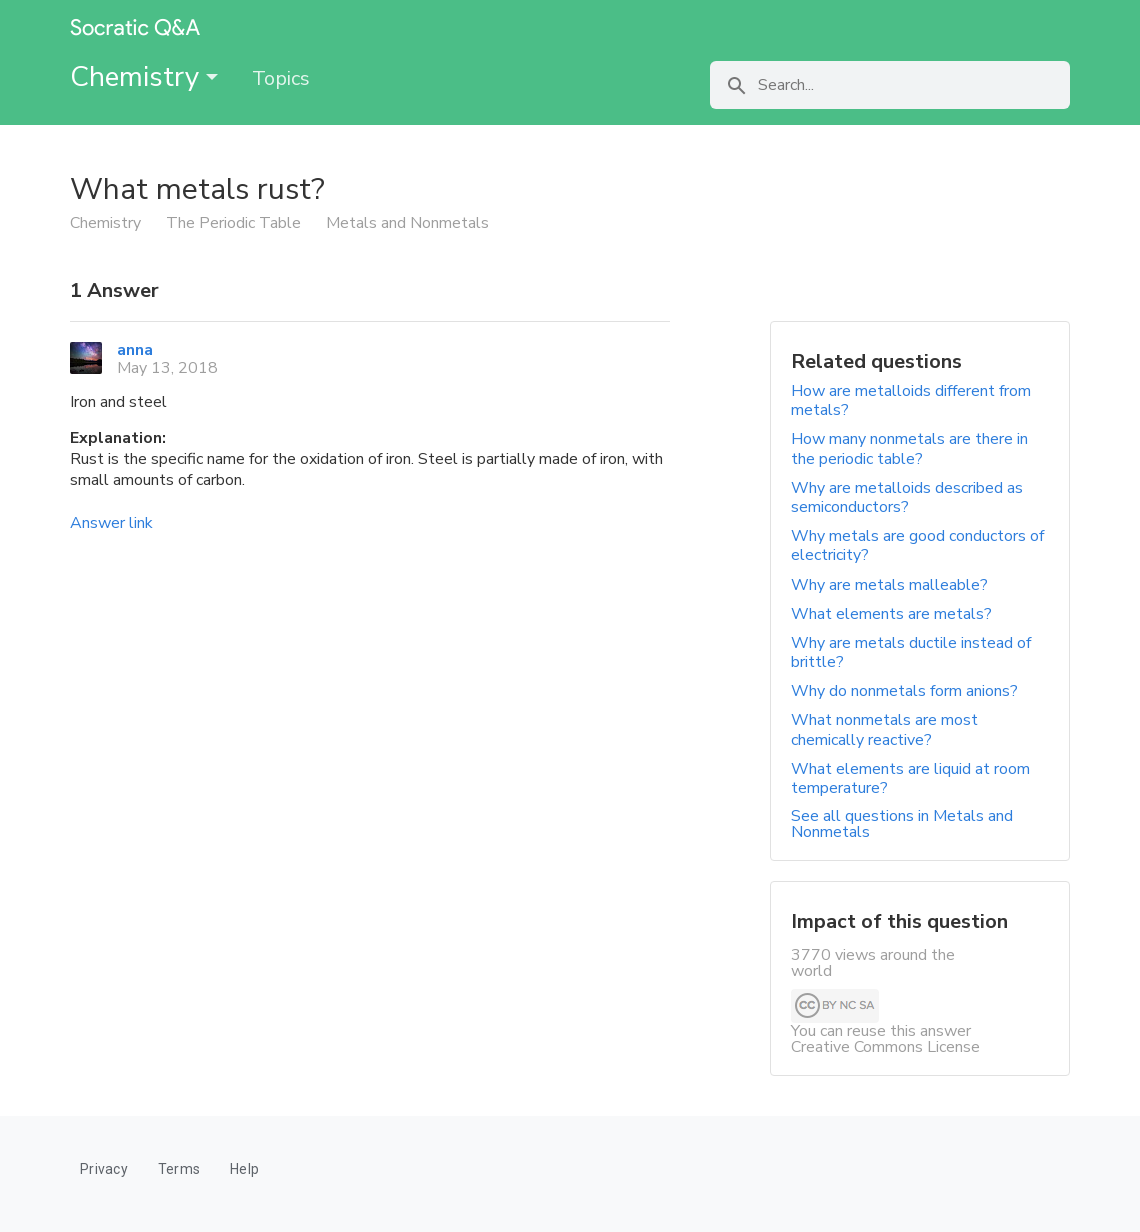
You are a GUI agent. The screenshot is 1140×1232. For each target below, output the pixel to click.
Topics (281, 78)
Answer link (111, 523)
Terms (179, 1169)
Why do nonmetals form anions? (904, 691)
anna (135, 350)
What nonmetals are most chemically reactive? (884, 729)
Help (244, 1169)
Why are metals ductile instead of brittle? (911, 652)
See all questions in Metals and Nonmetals (902, 824)
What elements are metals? (891, 614)
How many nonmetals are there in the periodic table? (909, 448)
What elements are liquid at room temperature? (910, 778)
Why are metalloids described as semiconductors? (907, 497)
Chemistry (144, 77)
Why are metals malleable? (889, 585)
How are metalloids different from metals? (911, 400)
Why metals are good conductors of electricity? (917, 545)
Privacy (104, 1169)
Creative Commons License (885, 1047)
